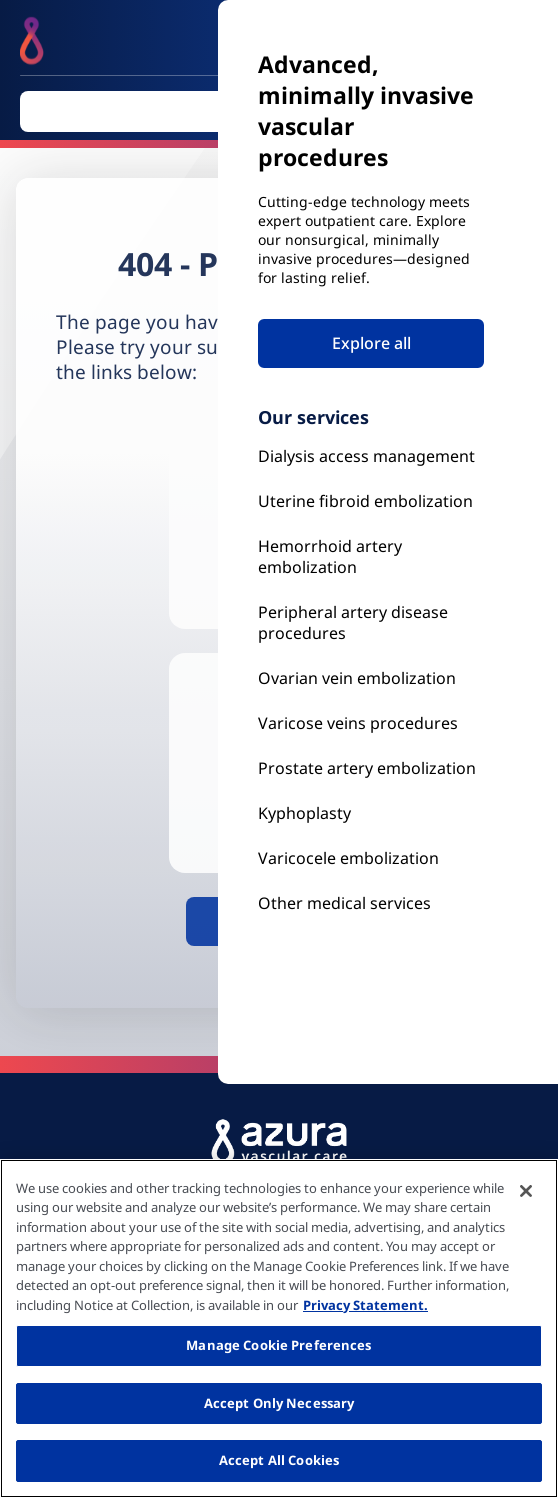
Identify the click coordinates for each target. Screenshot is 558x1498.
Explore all (371, 343)
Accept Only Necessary (279, 1403)
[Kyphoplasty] (371, 456)
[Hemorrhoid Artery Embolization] (371, 557)
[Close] (526, 1191)
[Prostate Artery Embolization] (371, 723)
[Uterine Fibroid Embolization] (371, 501)
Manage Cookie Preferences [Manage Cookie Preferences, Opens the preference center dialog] (278, 1345)
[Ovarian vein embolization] (371, 678)
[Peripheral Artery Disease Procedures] (371, 623)
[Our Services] (371, 858)
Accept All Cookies (279, 1460)
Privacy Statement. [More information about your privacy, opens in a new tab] (365, 1305)
